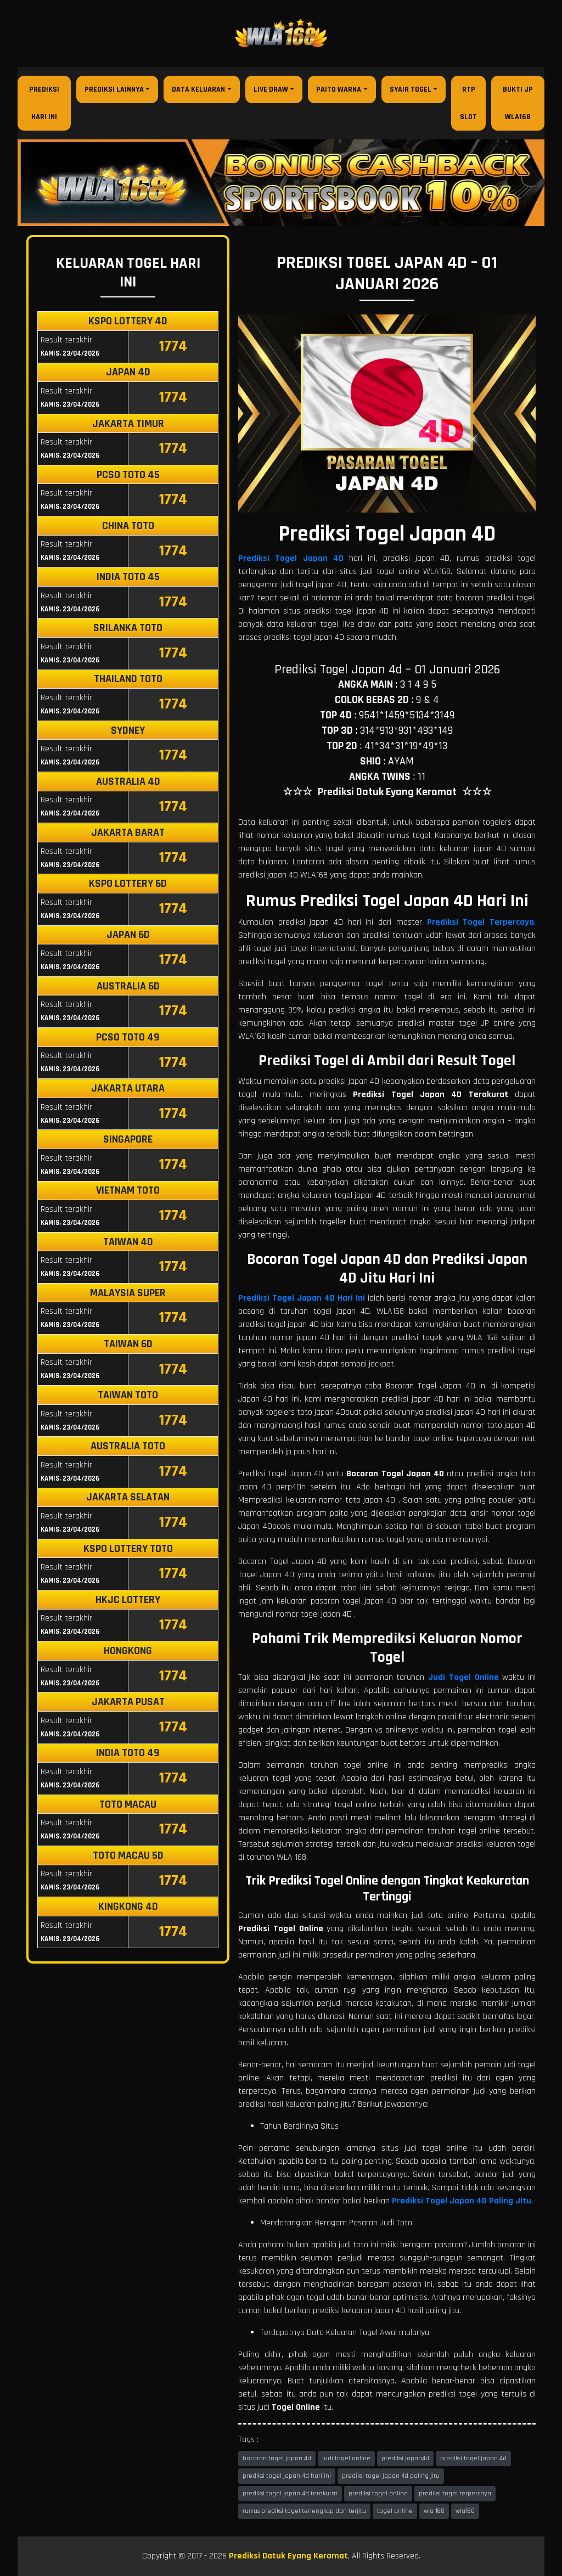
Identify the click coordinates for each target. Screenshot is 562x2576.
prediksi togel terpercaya (455, 2493)
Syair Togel (410, 89)
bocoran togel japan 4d (277, 2458)
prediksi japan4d (405, 2458)
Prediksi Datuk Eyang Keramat (288, 2556)
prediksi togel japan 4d (473, 2458)
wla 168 (434, 2511)
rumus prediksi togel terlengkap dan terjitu (304, 2511)
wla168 (465, 2511)
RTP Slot (468, 103)
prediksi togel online (378, 2493)
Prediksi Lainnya (114, 89)
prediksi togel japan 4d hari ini (287, 2476)
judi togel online (346, 2458)
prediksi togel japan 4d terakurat (290, 2493)
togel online (395, 2511)
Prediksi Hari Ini (44, 103)
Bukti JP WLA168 (518, 103)
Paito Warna (338, 89)
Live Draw (271, 89)
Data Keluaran (198, 89)
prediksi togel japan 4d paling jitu (391, 2476)
